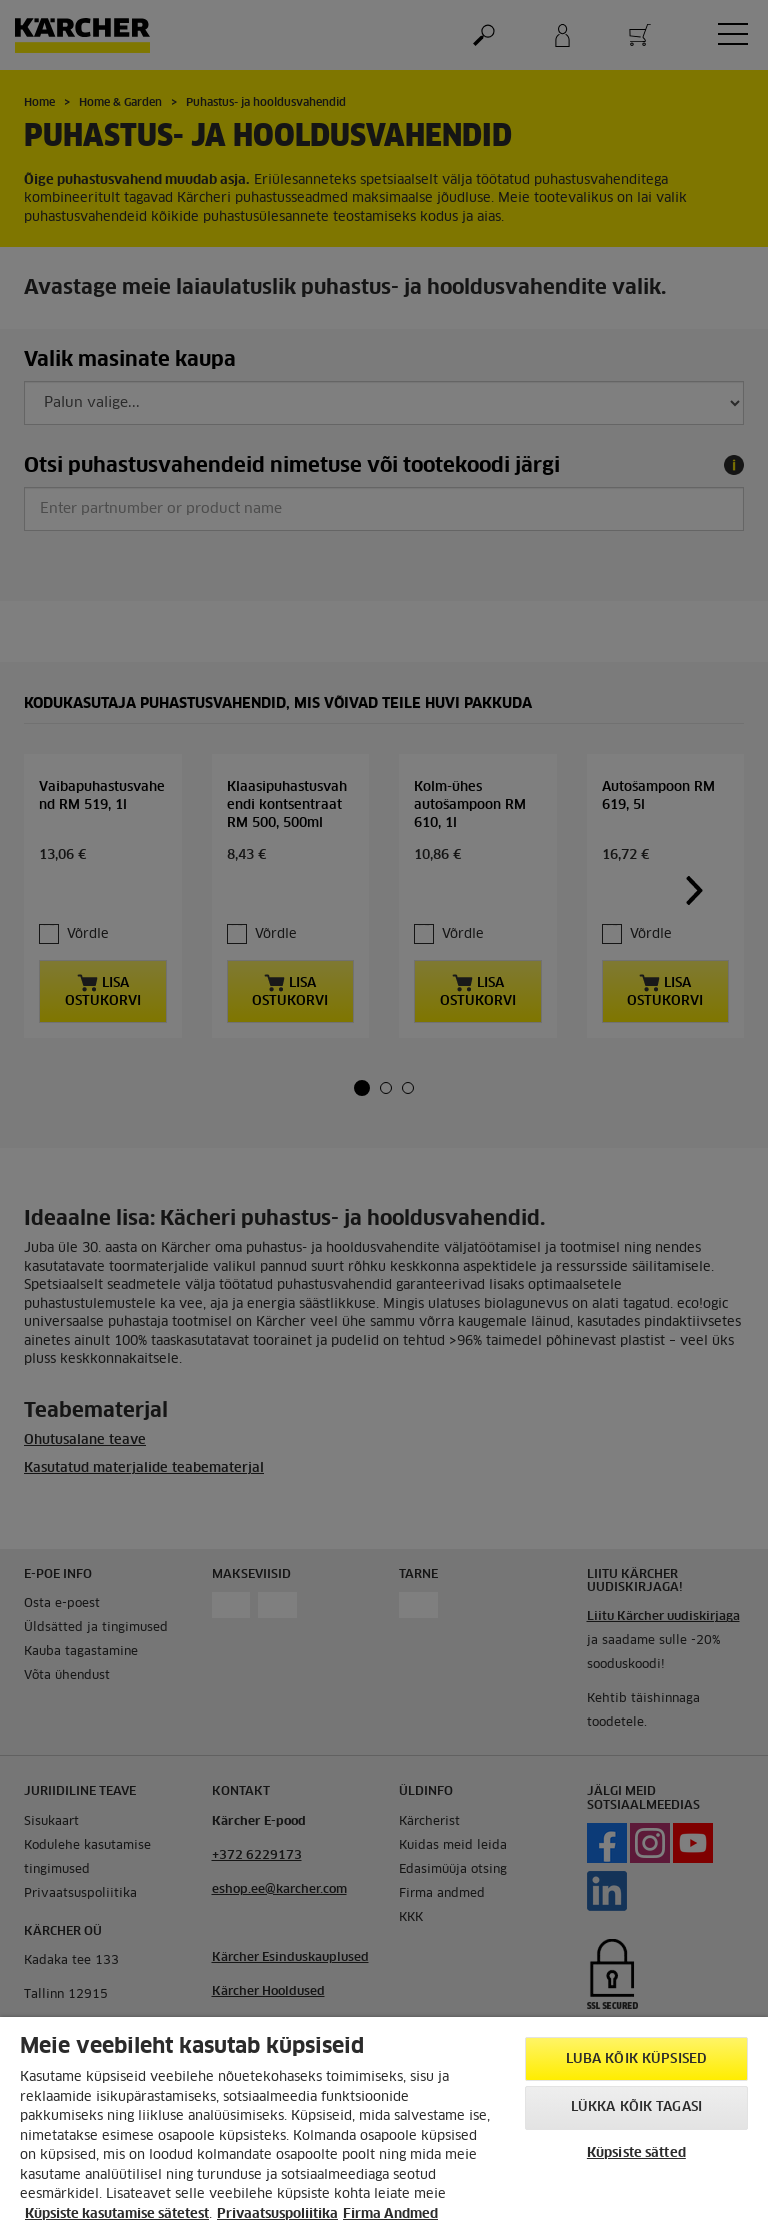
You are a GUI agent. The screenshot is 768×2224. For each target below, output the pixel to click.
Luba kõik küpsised (636, 2059)
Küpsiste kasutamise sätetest (117, 2214)
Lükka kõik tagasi (636, 2107)
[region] (384, 2120)
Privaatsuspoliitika (277, 2214)
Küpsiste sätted (636, 2153)
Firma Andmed (390, 2214)
